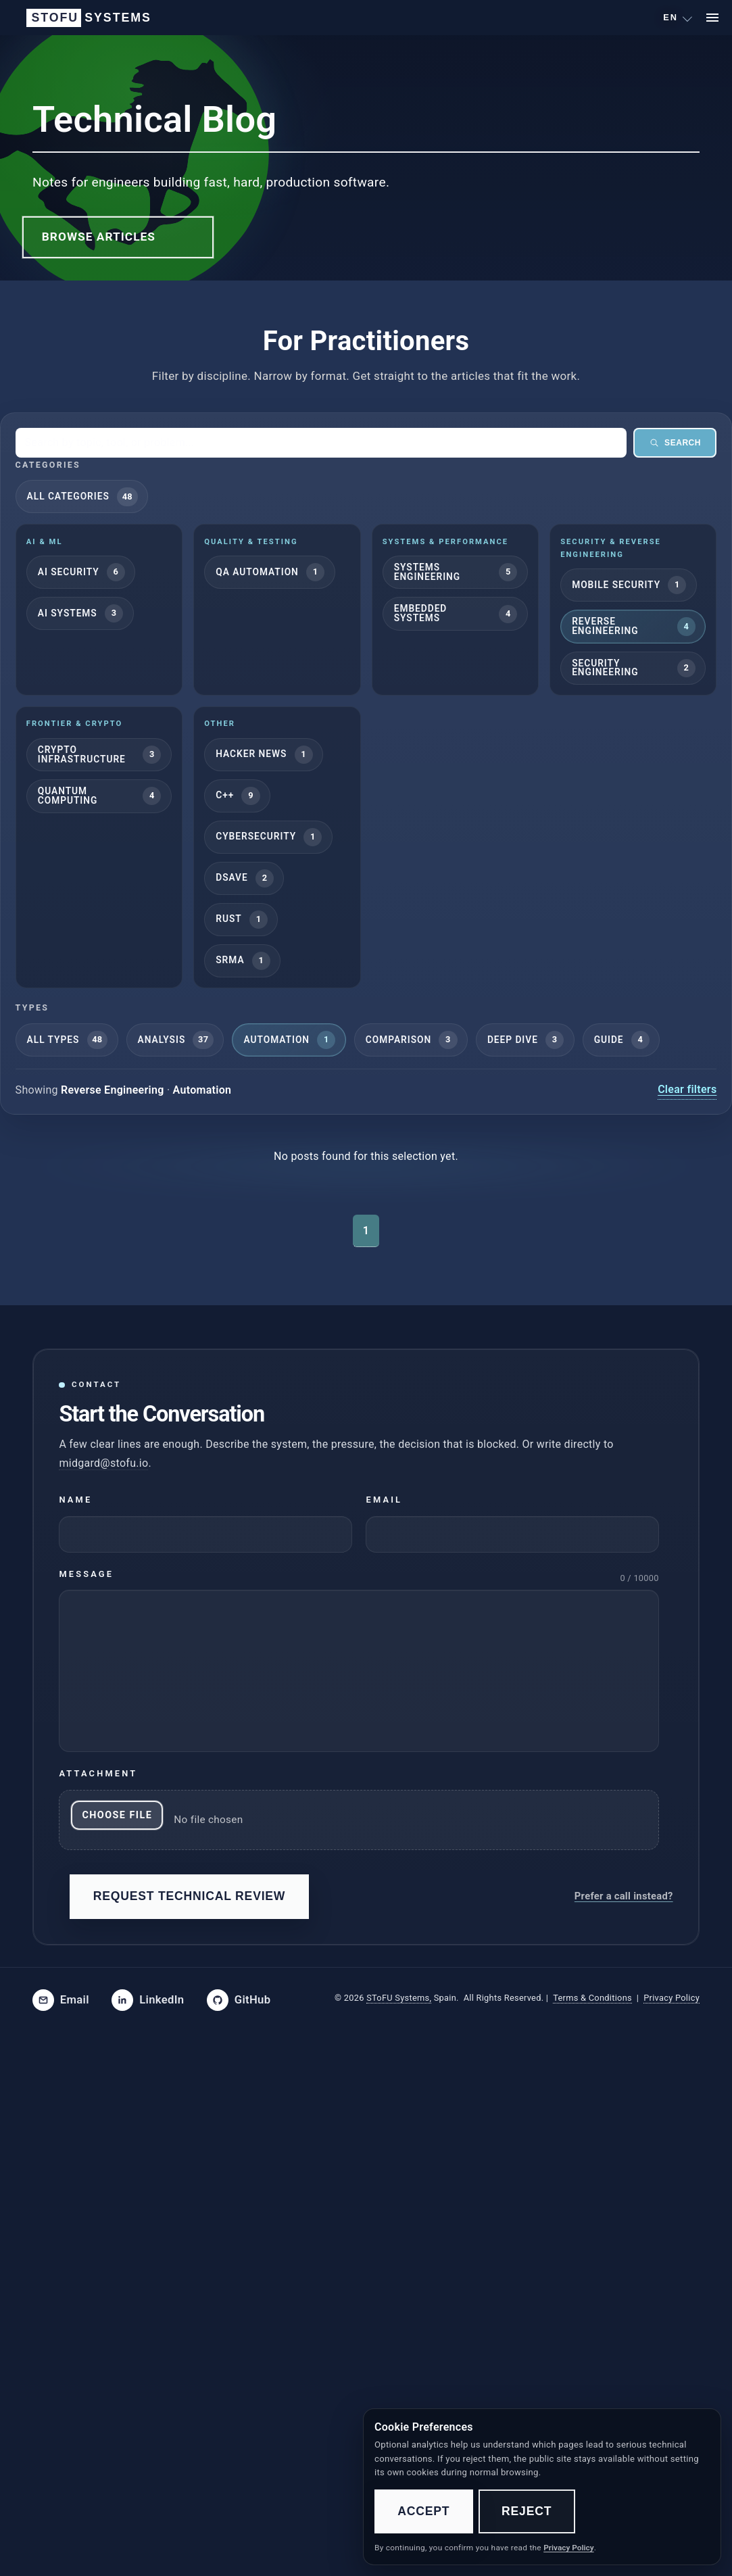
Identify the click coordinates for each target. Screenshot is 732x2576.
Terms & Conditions (592, 1998)
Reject (527, 2511)
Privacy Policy (671, 1998)
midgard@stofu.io (103, 1462)
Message (86, 1573)
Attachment (98, 1773)
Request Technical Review (189, 1896)
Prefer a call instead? (624, 1896)
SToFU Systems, (398, 1998)
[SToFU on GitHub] (238, 2000)
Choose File (117, 1815)
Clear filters (687, 1089)
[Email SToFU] (60, 2000)
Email (384, 1499)
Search (675, 442)
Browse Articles (98, 236)
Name (75, 1499)
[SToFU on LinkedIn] (148, 2000)
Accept (423, 2511)
